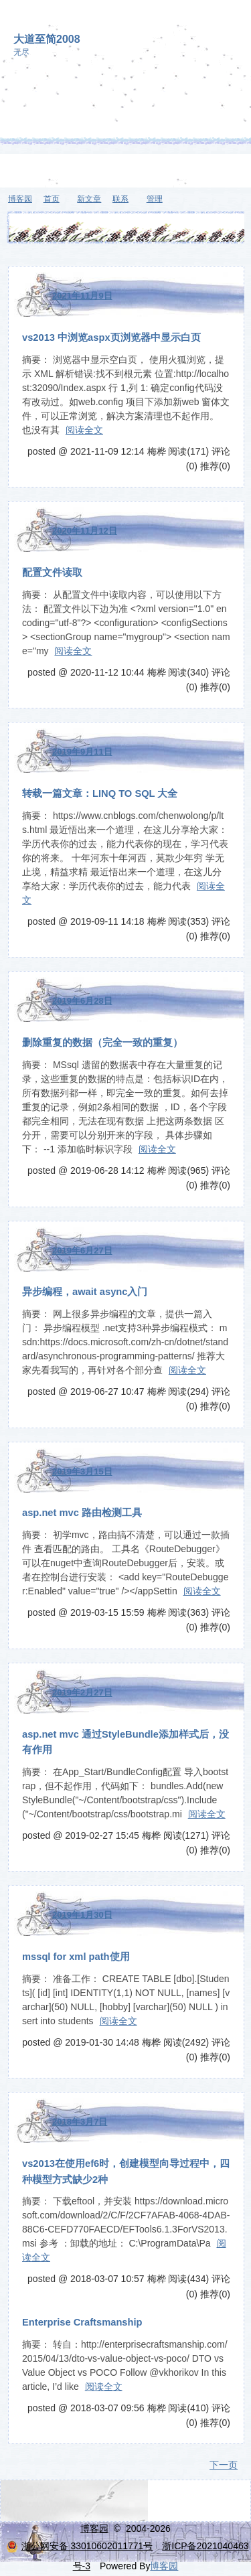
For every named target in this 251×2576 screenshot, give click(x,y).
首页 (52, 199)
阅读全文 (84, 430)
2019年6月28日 (82, 1001)
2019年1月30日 (82, 1915)
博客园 (20, 199)
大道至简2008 (46, 39)
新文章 (89, 199)
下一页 (224, 2464)
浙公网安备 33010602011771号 (79, 2546)
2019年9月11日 (82, 752)
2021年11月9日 (82, 296)
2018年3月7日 (79, 2122)
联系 (120, 199)
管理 (155, 199)
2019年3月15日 (82, 1471)
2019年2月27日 (82, 1692)
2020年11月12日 (84, 531)
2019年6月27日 (82, 1250)
